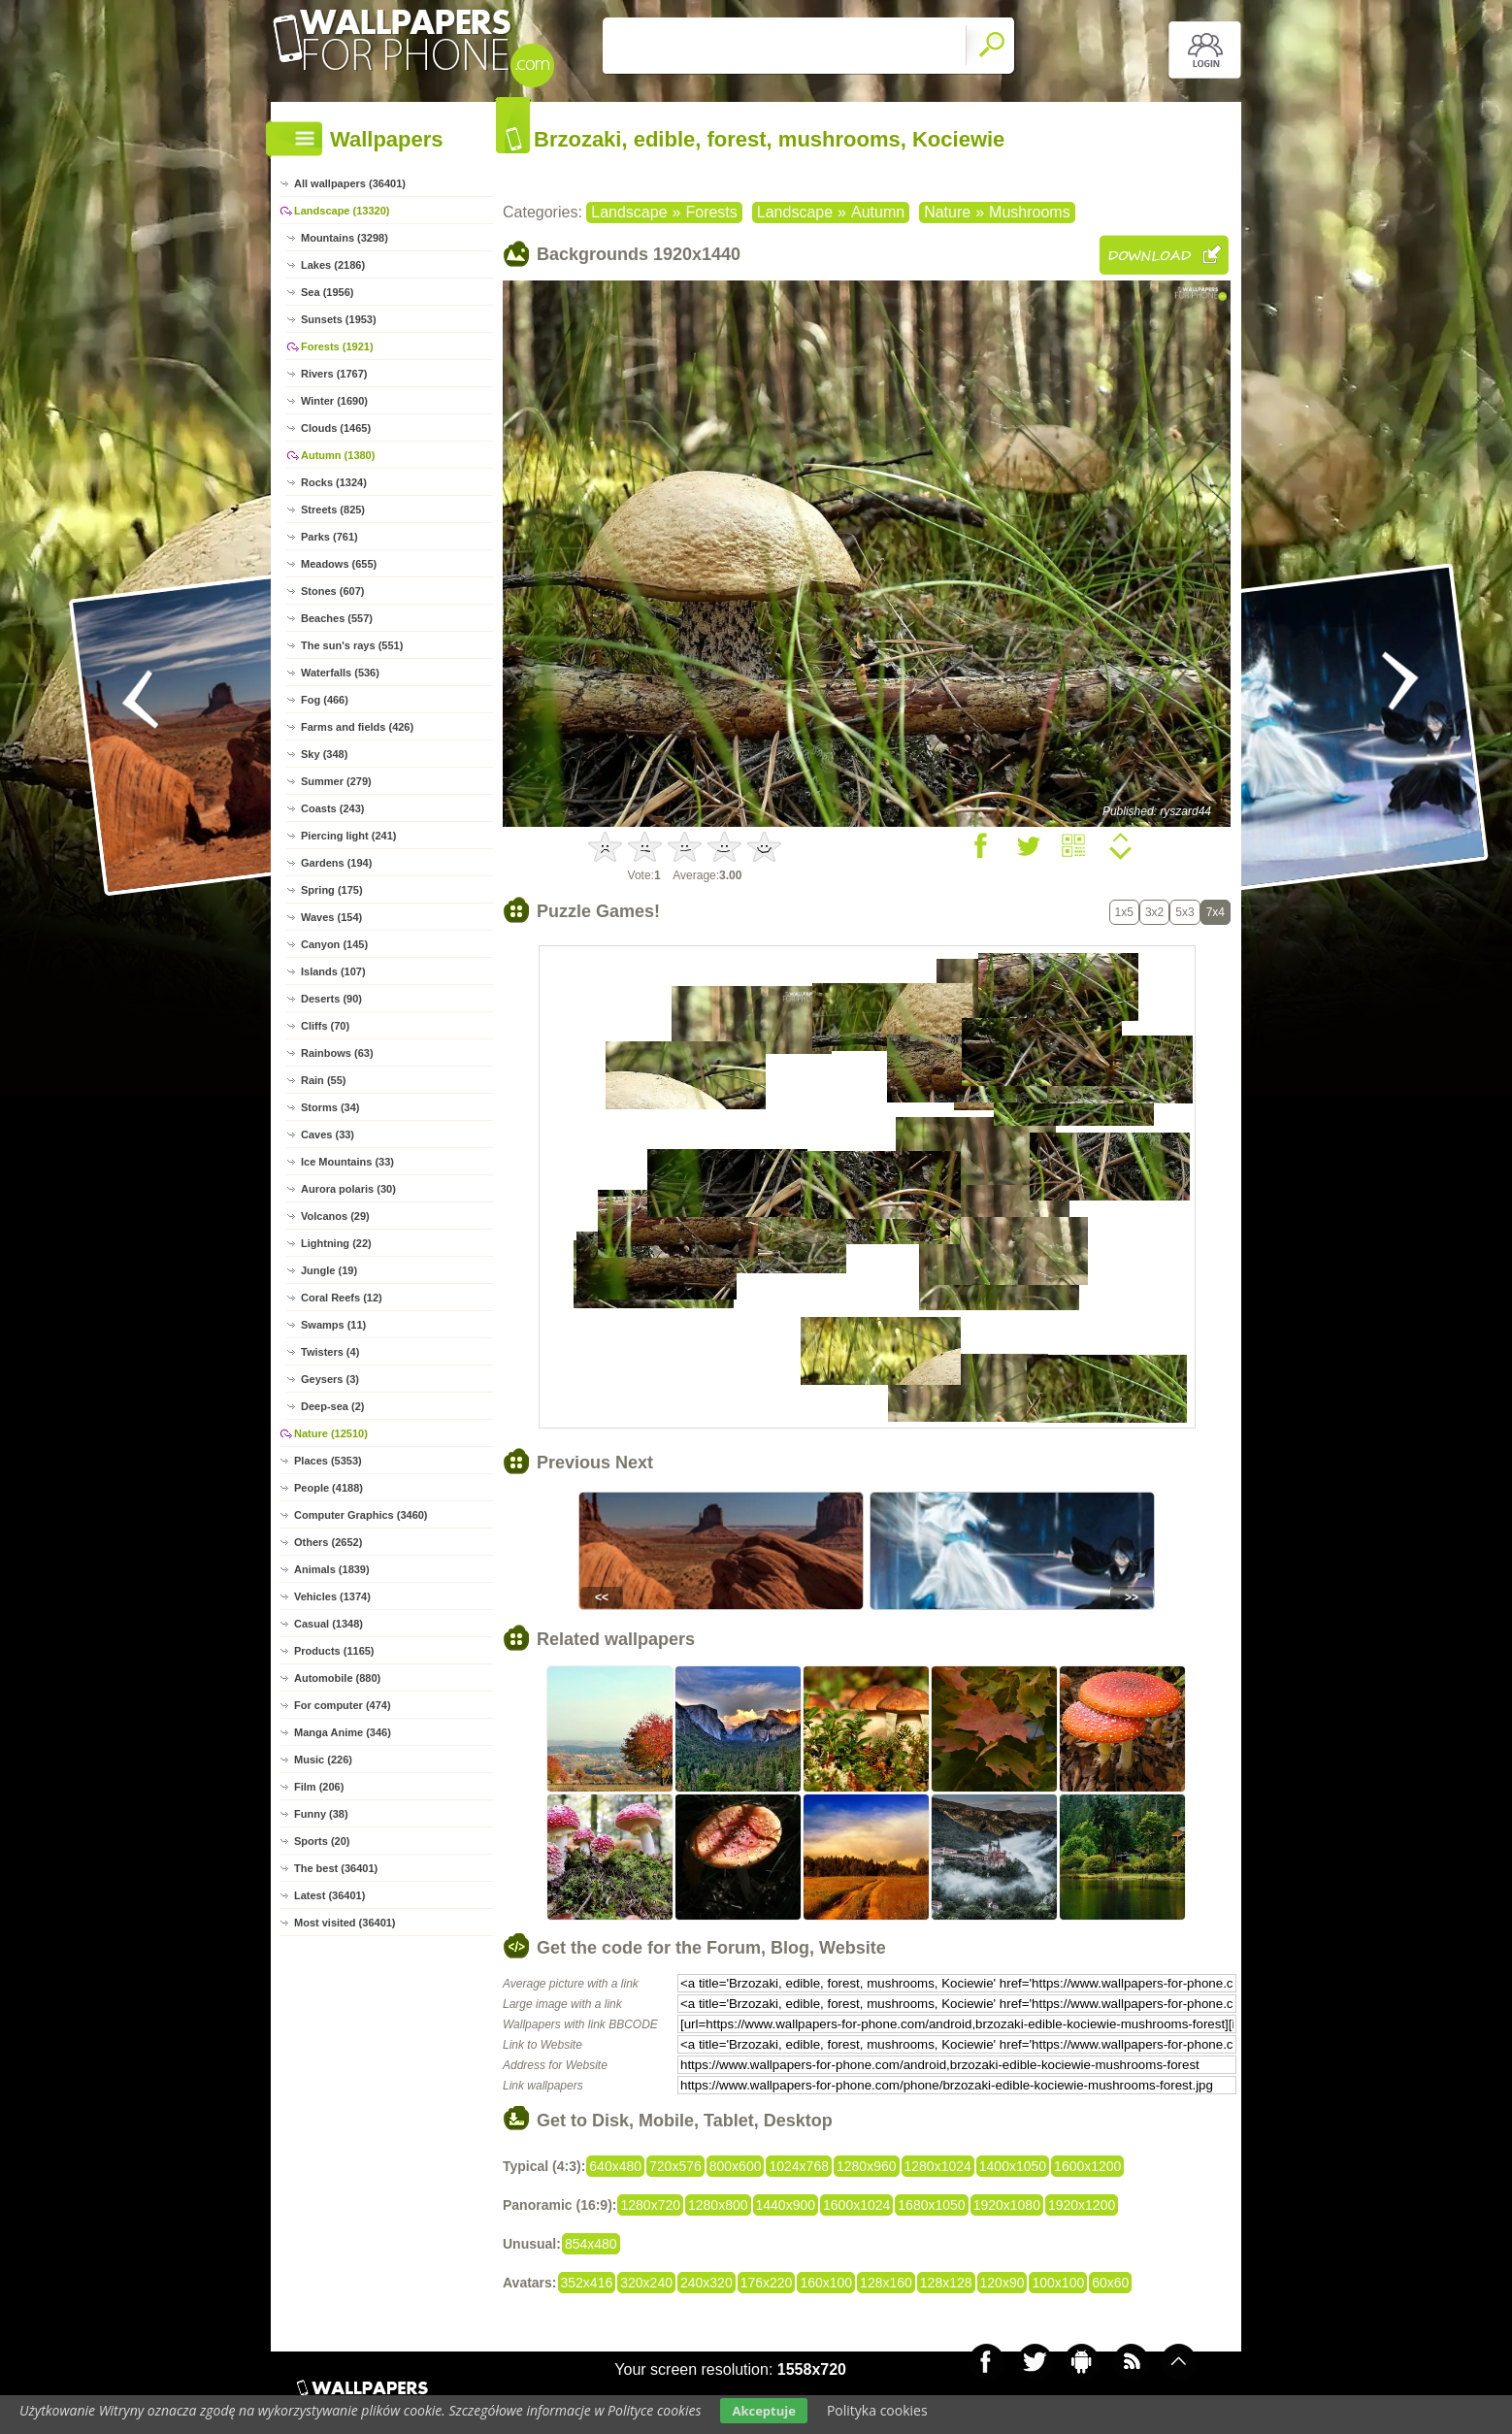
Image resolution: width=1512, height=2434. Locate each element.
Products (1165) (334, 1651)
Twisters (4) (330, 1352)
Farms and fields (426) (357, 727)
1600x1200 (1087, 2166)
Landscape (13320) (341, 210)
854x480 (591, 2244)
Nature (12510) (331, 1433)
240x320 (706, 2282)
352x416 (587, 2282)
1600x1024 (856, 2205)
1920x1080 (1006, 2205)
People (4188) (328, 1488)
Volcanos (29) (335, 1216)
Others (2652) (328, 1542)
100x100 (1058, 2282)
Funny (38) (321, 1814)
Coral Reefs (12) (341, 1297)
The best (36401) (336, 1868)
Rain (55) (323, 1080)
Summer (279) (336, 781)
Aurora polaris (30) (348, 1189)
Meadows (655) (339, 564)
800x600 (735, 2166)
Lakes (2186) (333, 265)
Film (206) (319, 1787)
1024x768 (799, 2166)
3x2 (1154, 912)
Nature (947, 212)
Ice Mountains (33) (347, 1162)
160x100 (826, 2282)
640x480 (615, 2166)
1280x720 (650, 2205)
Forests (711, 212)
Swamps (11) (333, 1325)
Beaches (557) (337, 618)
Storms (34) (330, 1107)
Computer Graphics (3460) (361, 1515)
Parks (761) (329, 537)
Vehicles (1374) (332, 1596)
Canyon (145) (334, 944)
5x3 (1184, 912)
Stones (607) (332, 591)
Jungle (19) (329, 1270)
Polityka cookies (877, 2410)
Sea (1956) (327, 292)
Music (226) (323, 1759)
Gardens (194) (336, 863)
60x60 (1110, 2282)
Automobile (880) (337, 1678)
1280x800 (718, 2205)
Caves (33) (327, 1134)
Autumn (877, 212)
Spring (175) (332, 890)
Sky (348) (324, 754)
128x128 (946, 2282)
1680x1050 (931, 2205)
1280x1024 (937, 2166)
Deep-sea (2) (332, 1406)
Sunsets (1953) (339, 319)
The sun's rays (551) (352, 645)
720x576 (675, 2166)
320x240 (646, 2282)
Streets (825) (333, 509)
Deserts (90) (331, 998)
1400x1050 (1012, 2166)
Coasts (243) (332, 808)
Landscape (629, 212)
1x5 (1124, 912)
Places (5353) (328, 1460)
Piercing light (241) (348, 835)
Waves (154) (331, 917)
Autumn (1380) (338, 455)
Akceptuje (763, 2410)
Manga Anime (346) (342, 1732)
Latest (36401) (329, 1895)
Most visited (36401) (345, 1922)
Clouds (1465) (336, 428)
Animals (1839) (332, 1569)
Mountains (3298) (344, 238)
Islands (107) (333, 971)
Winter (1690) (334, 401)
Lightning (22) (336, 1243)
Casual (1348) (328, 1623)
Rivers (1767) (334, 373)
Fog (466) (324, 700)
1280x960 (867, 2166)
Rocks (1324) (334, 482)
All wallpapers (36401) (350, 183)
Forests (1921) (337, 346)
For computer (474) (342, 1705)
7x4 (1215, 912)
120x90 (1002, 2282)
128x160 (886, 2282)
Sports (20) (321, 1841)
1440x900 (786, 2205)
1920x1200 (1081, 2205)
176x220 (766, 2282)
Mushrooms (1029, 212)
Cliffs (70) (325, 1026)
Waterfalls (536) (340, 672)
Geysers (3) (330, 1379)
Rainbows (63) (337, 1053)
